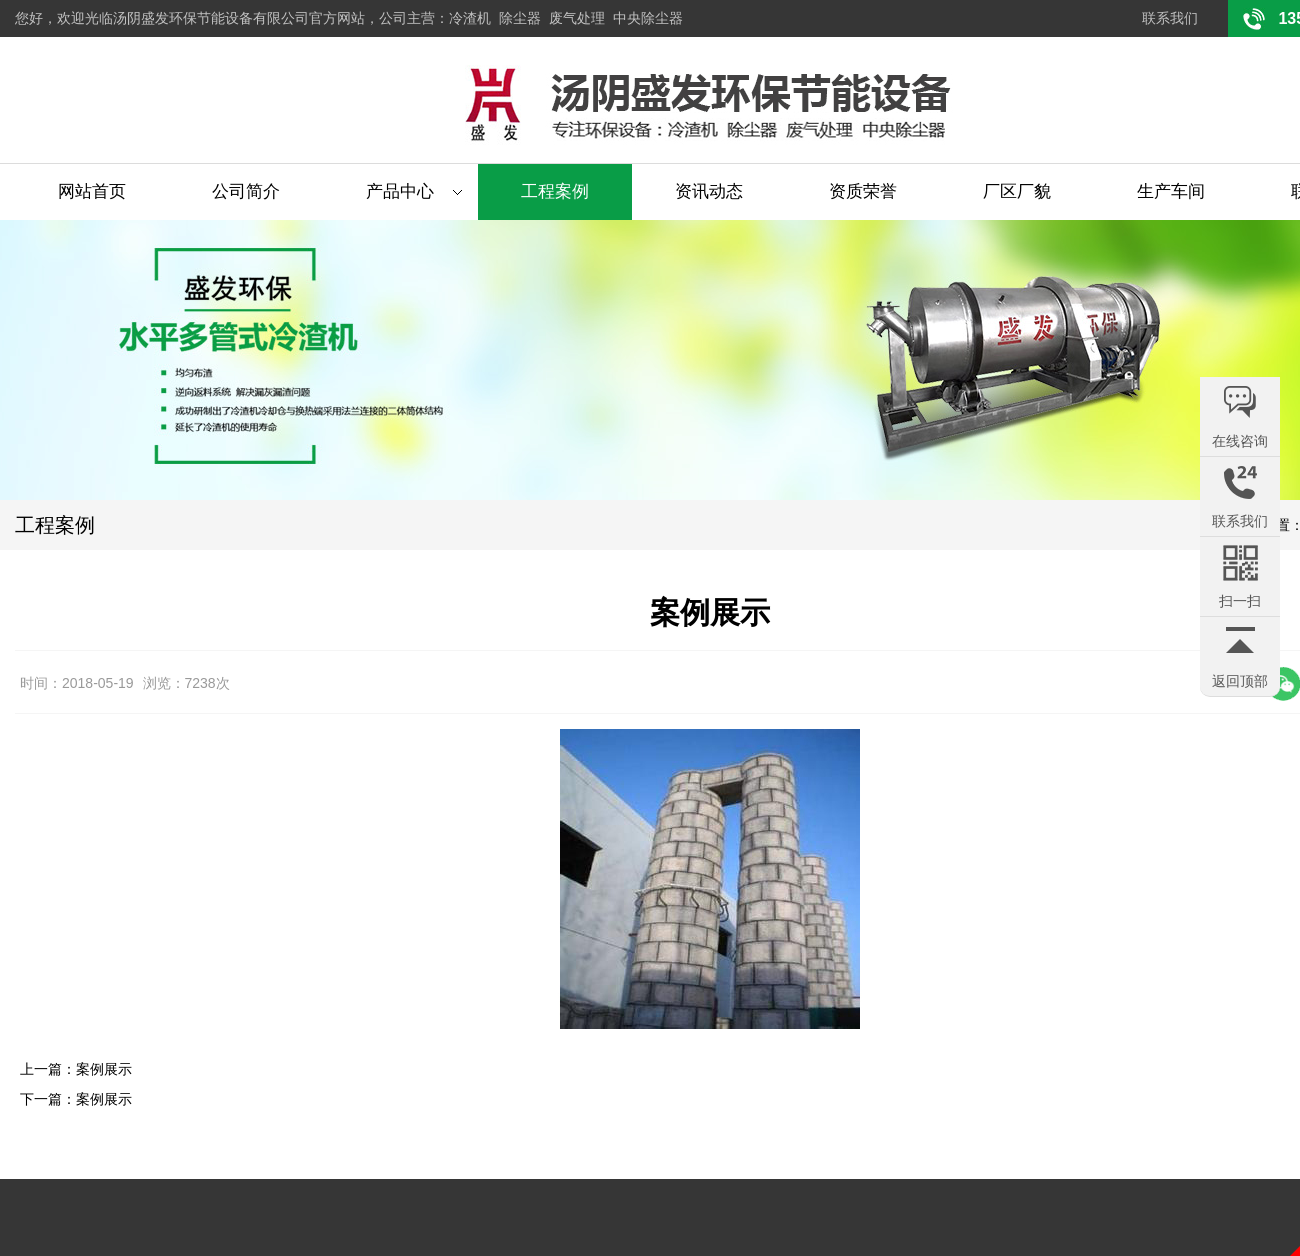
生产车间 (1171, 191)
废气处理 (577, 18)
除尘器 (520, 18)
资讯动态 (709, 191)
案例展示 (104, 1069)
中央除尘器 (648, 18)
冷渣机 (470, 18)
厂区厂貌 (1017, 191)
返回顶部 (1240, 681)
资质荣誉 (863, 191)
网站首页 (92, 191)
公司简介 (246, 191)
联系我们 (1170, 18)
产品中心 (400, 191)
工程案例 (555, 191)
